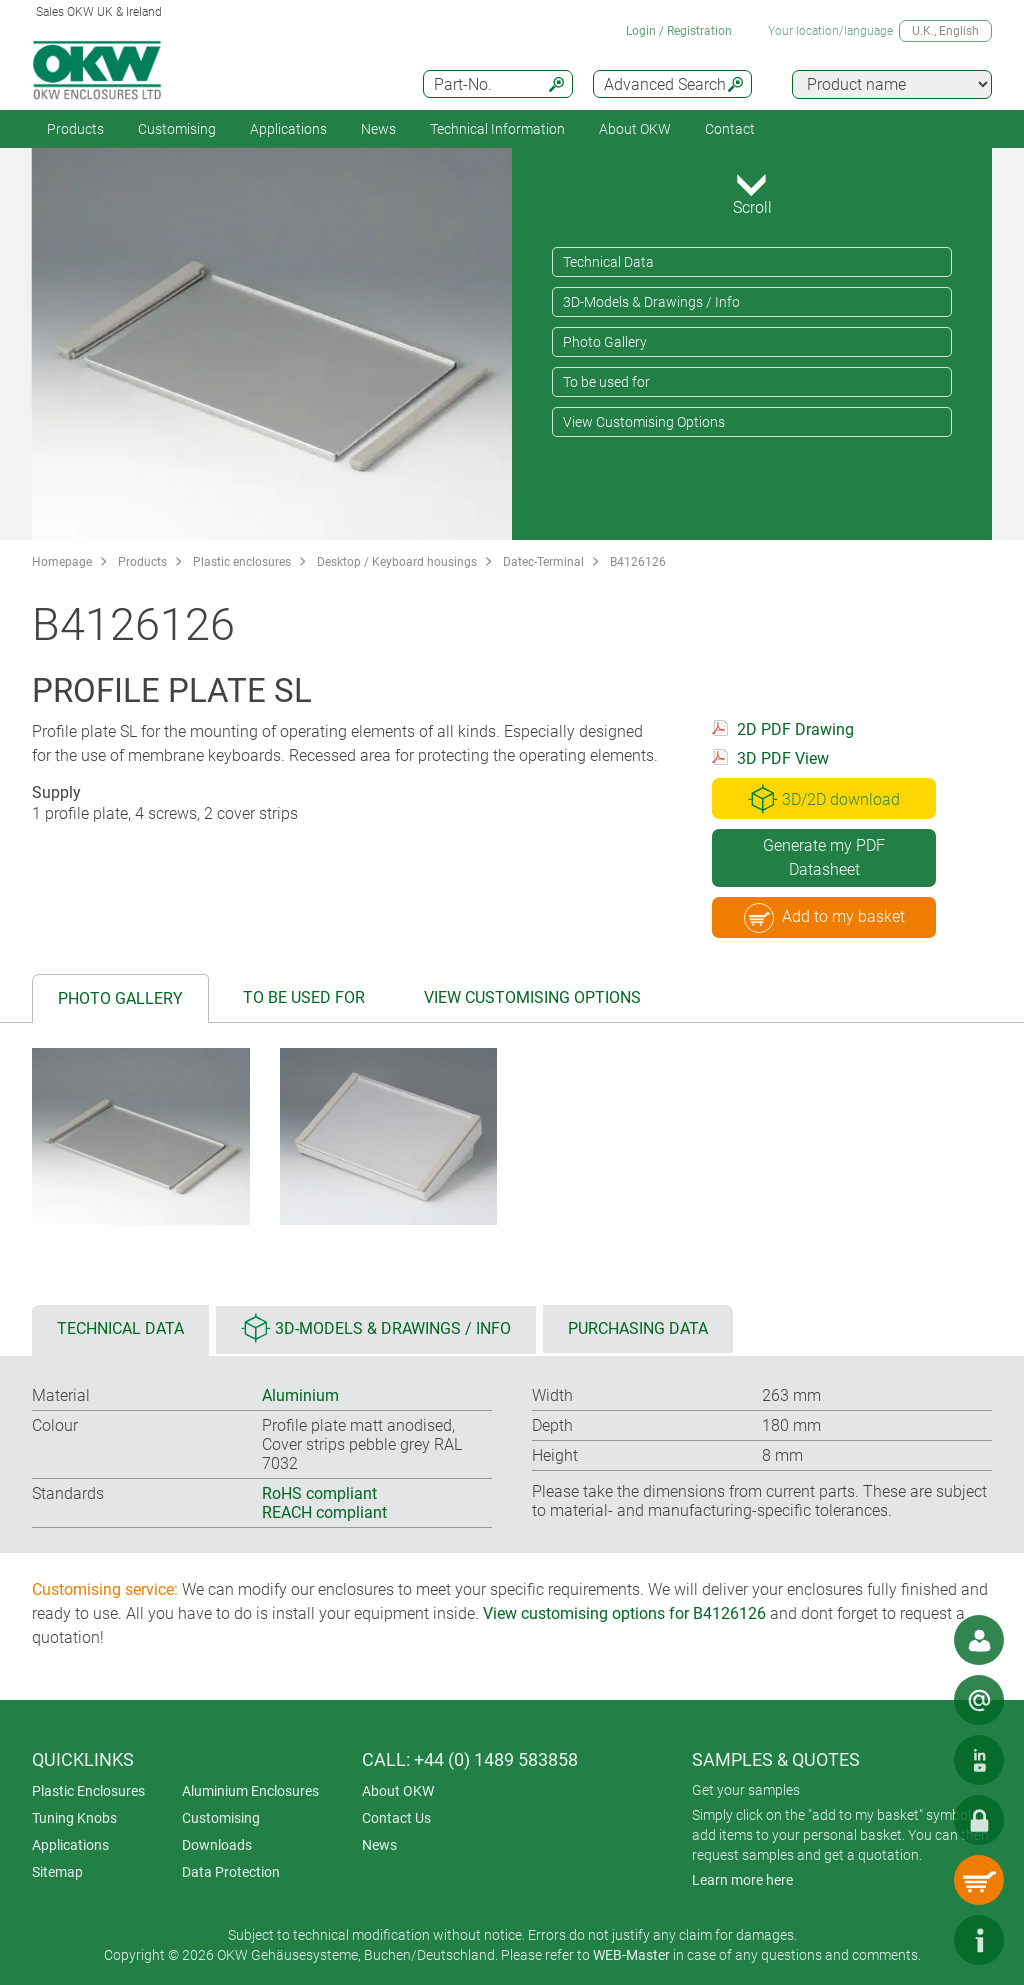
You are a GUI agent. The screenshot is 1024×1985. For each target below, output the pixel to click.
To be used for (606, 382)
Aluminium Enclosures (250, 1791)
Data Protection (231, 1872)
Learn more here (742, 1880)
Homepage (62, 562)
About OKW (398, 1791)
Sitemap (57, 1872)
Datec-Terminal (543, 562)
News (378, 129)
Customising (177, 129)
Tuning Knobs (74, 1818)
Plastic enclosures (242, 562)
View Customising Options (644, 422)
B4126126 (638, 562)
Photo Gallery (605, 342)
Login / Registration (679, 31)
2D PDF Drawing (795, 729)
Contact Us (396, 1818)
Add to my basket (824, 918)
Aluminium (300, 1395)
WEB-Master (631, 1955)
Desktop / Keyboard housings (397, 562)
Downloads (217, 1845)
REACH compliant (324, 1512)
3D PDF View (783, 758)
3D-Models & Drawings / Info (651, 302)
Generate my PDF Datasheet (824, 857)
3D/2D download (824, 799)
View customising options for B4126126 (624, 1613)
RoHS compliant (319, 1493)
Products (75, 129)
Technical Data (608, 262)
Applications (288, 129)
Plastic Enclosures (88, 1791)
